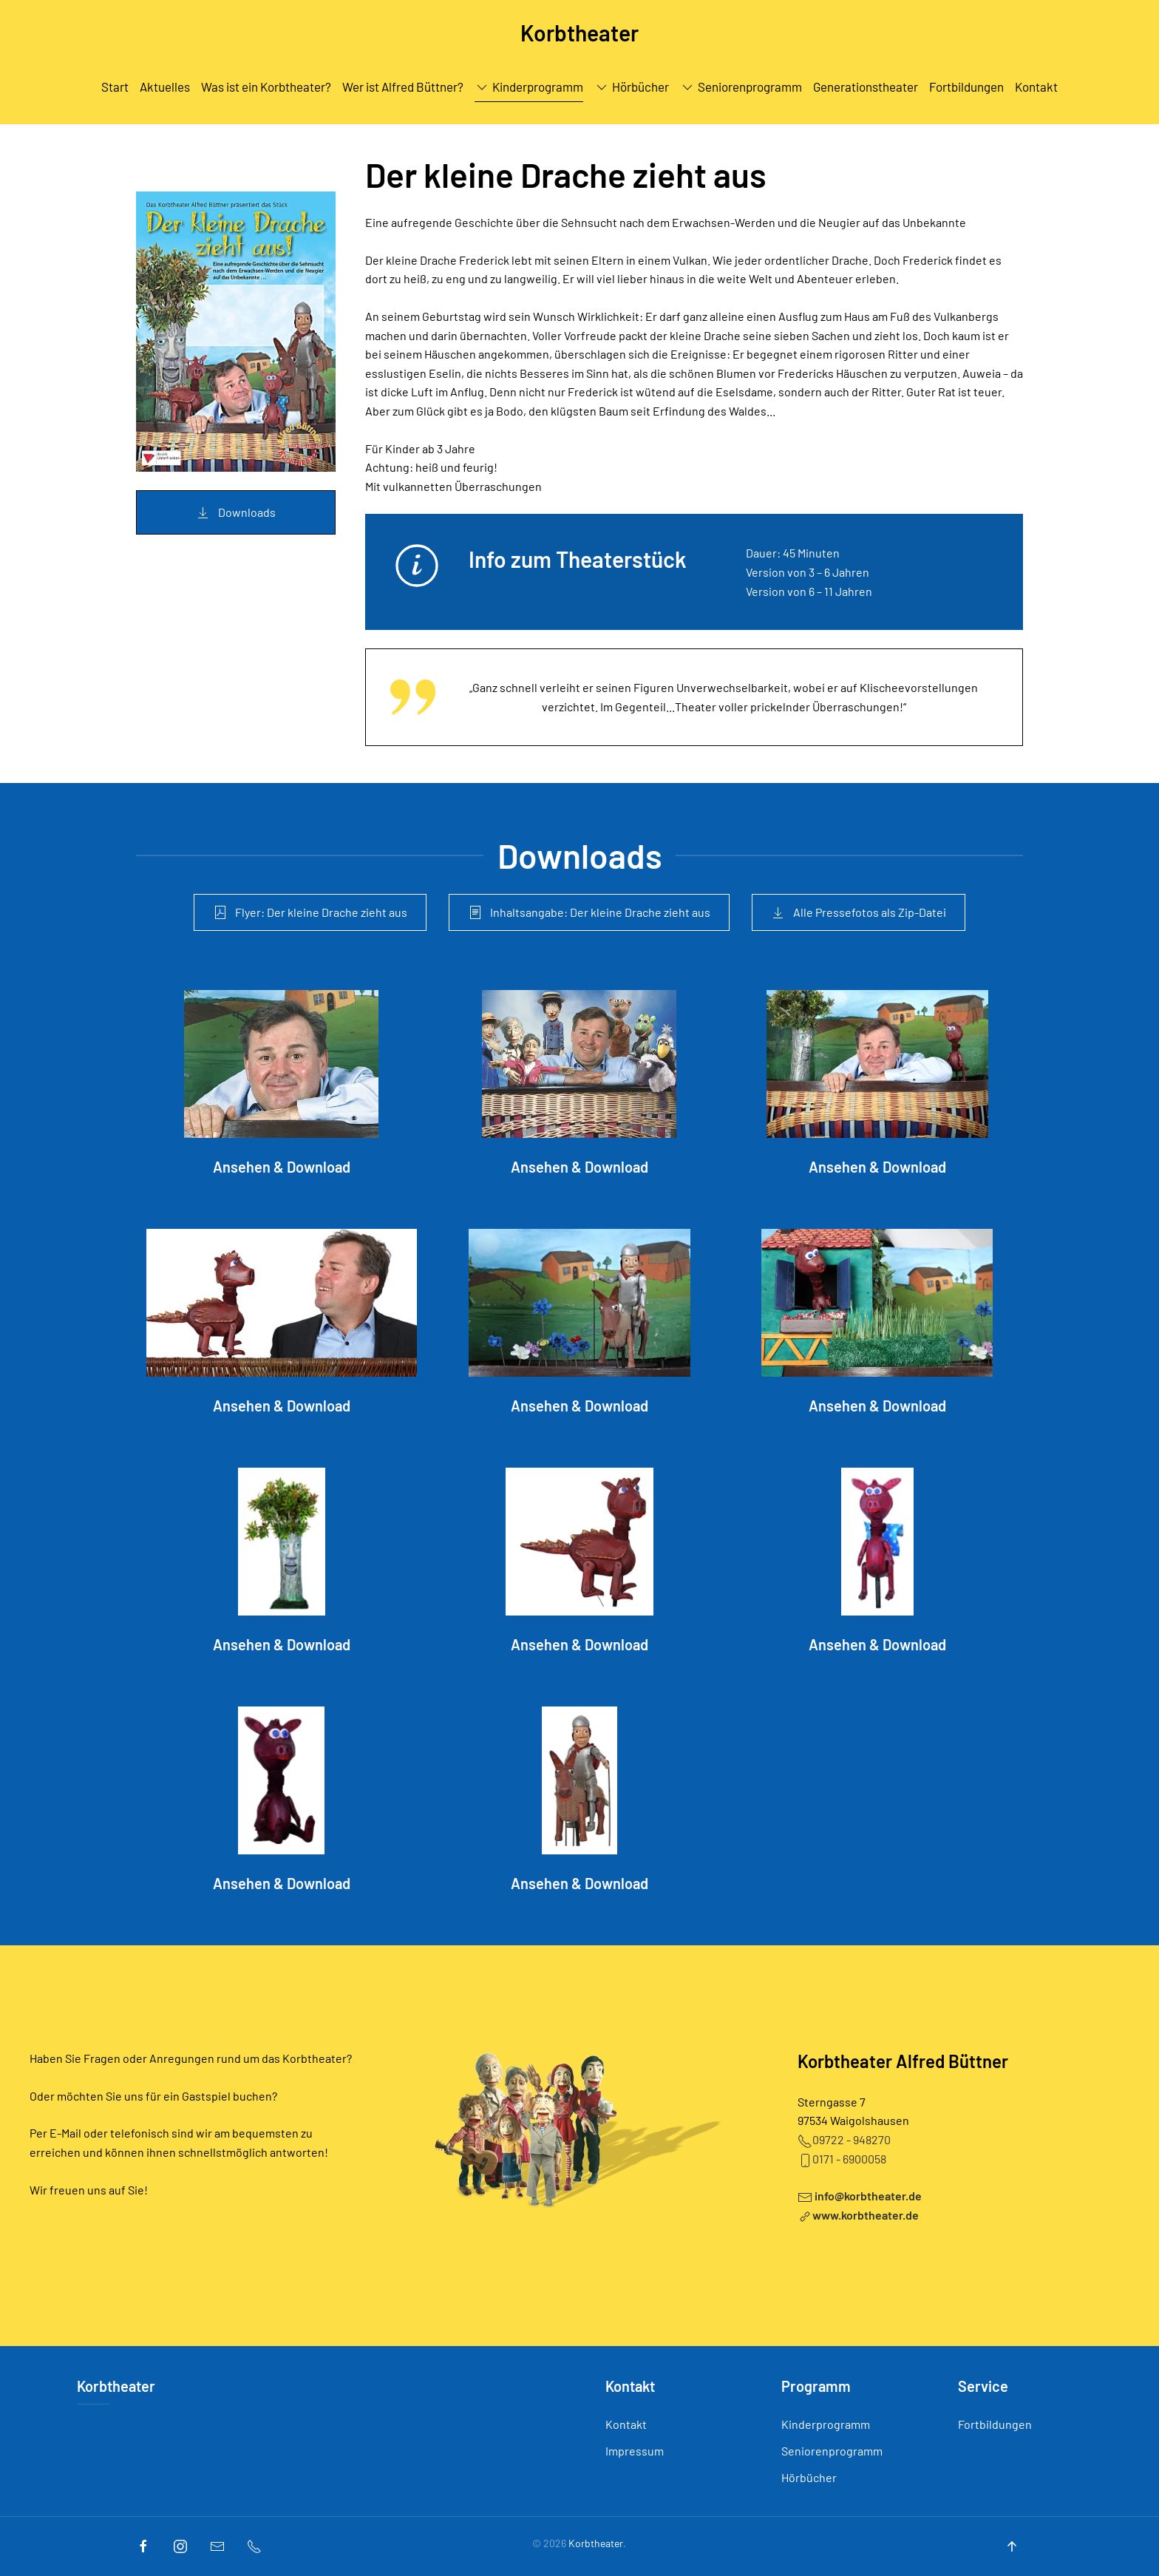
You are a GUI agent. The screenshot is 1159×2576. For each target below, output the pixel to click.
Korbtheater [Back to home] (579, 32)
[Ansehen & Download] (281, 1083)
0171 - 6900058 (842, 2159)
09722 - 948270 (844, 2139)
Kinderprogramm (529, 87)
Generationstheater (865, 86)
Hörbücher (809, 2477)
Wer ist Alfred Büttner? (402, 86)
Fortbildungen (966, 86)
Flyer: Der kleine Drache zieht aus (310, 912)
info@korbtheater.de (868, 2196)
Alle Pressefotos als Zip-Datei (858, 912)
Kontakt (1036, 86)
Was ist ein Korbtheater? (266, 86)
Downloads (236, 512)
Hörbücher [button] (631, 87)
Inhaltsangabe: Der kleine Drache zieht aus (589, 912)
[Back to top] (1012, 2546)
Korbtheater (116, 2386)
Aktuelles (165, 86)
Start (115, 86)
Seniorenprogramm (741, 87)
